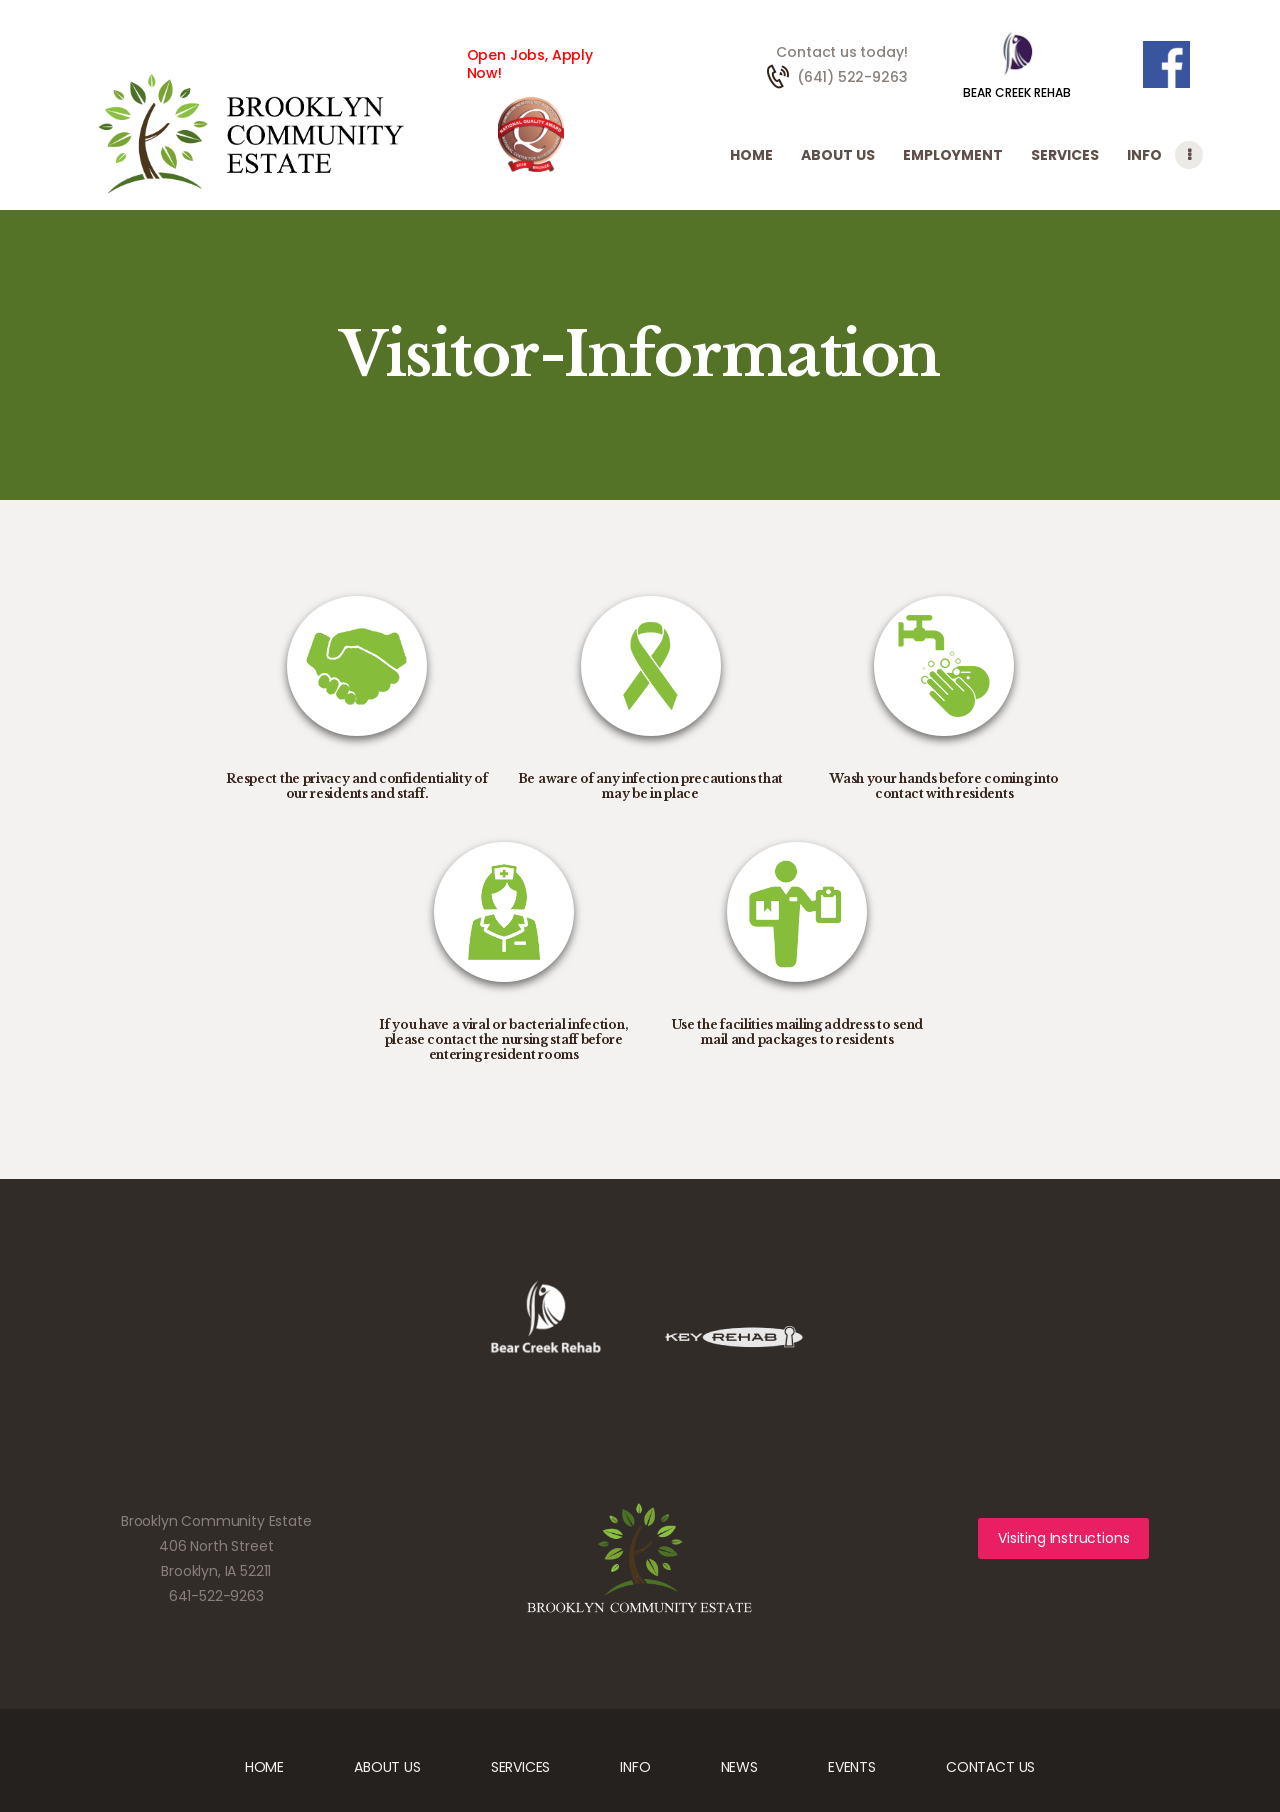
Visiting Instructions (1063, 1538)
